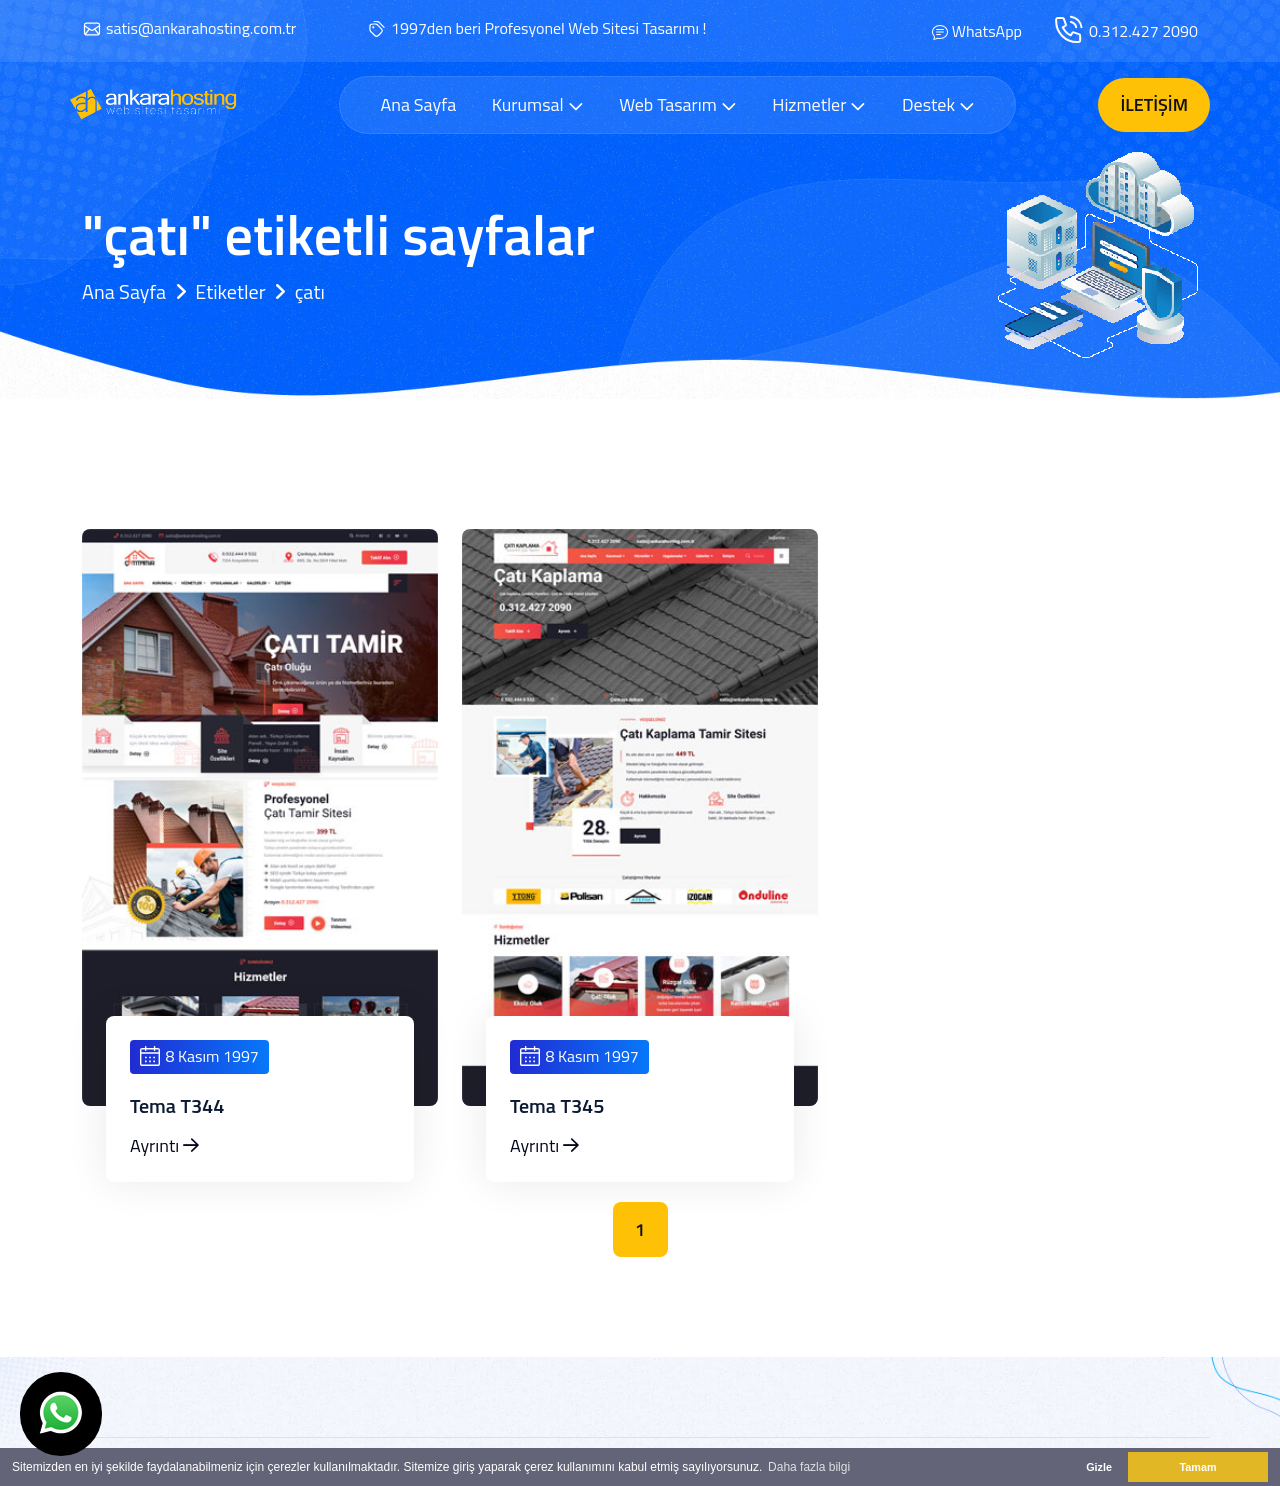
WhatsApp (987, 31)
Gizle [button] (1099, 1467)
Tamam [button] (1197, 1467)
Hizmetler (819, 104)
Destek (938, 104)
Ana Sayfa (418, 105)
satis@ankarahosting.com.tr (201, 28)
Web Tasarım (678, 104)
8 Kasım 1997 (199, 1056)
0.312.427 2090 (1143, 31)
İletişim (1154, 104)
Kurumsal (538, 104)
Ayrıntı (164, 1145)
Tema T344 (177, 1106)
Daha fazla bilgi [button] (809, 1467)
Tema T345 (557, 1106)
